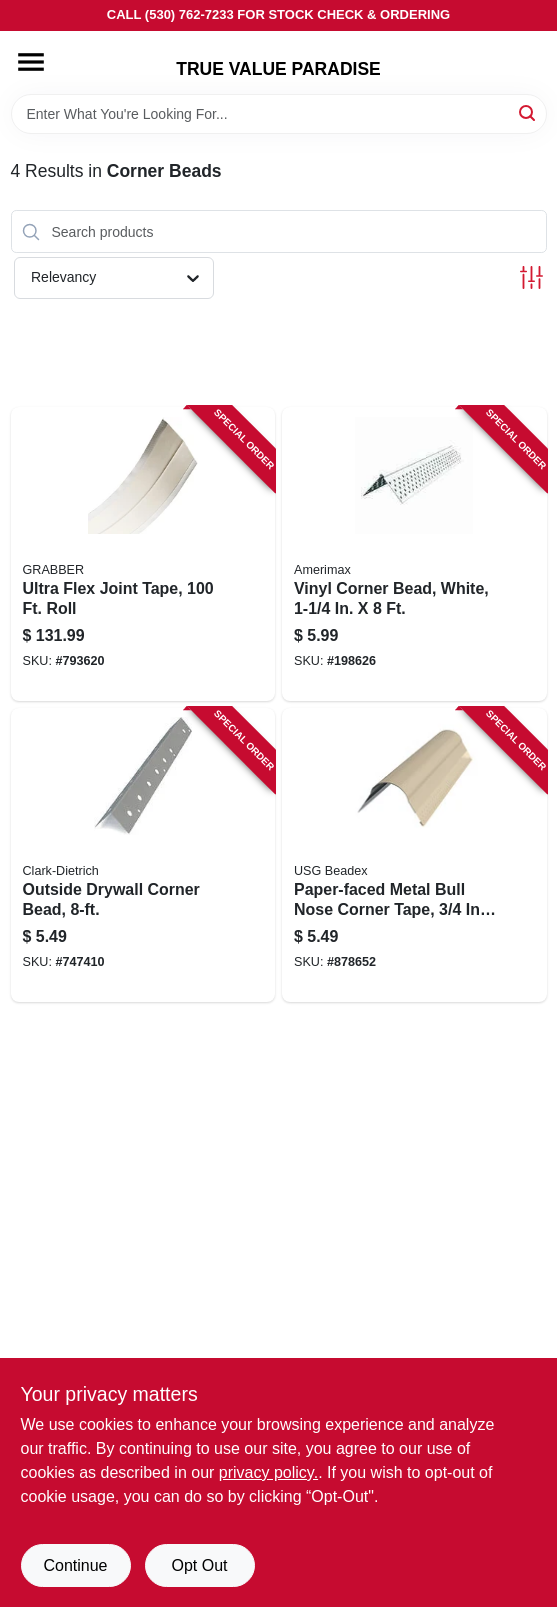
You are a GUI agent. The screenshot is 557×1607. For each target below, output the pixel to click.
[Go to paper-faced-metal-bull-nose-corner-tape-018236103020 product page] (414, 855)
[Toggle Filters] (531, 277)
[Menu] (31, 62)
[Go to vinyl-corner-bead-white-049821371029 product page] (414, 554)
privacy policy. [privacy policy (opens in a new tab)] (268, 1472)
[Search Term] (279, 114)
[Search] (528, 112)
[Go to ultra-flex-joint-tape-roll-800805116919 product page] (143, 554)
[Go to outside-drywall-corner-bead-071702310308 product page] (143, 855)
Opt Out (199, 1565)
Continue (75, 1565)
